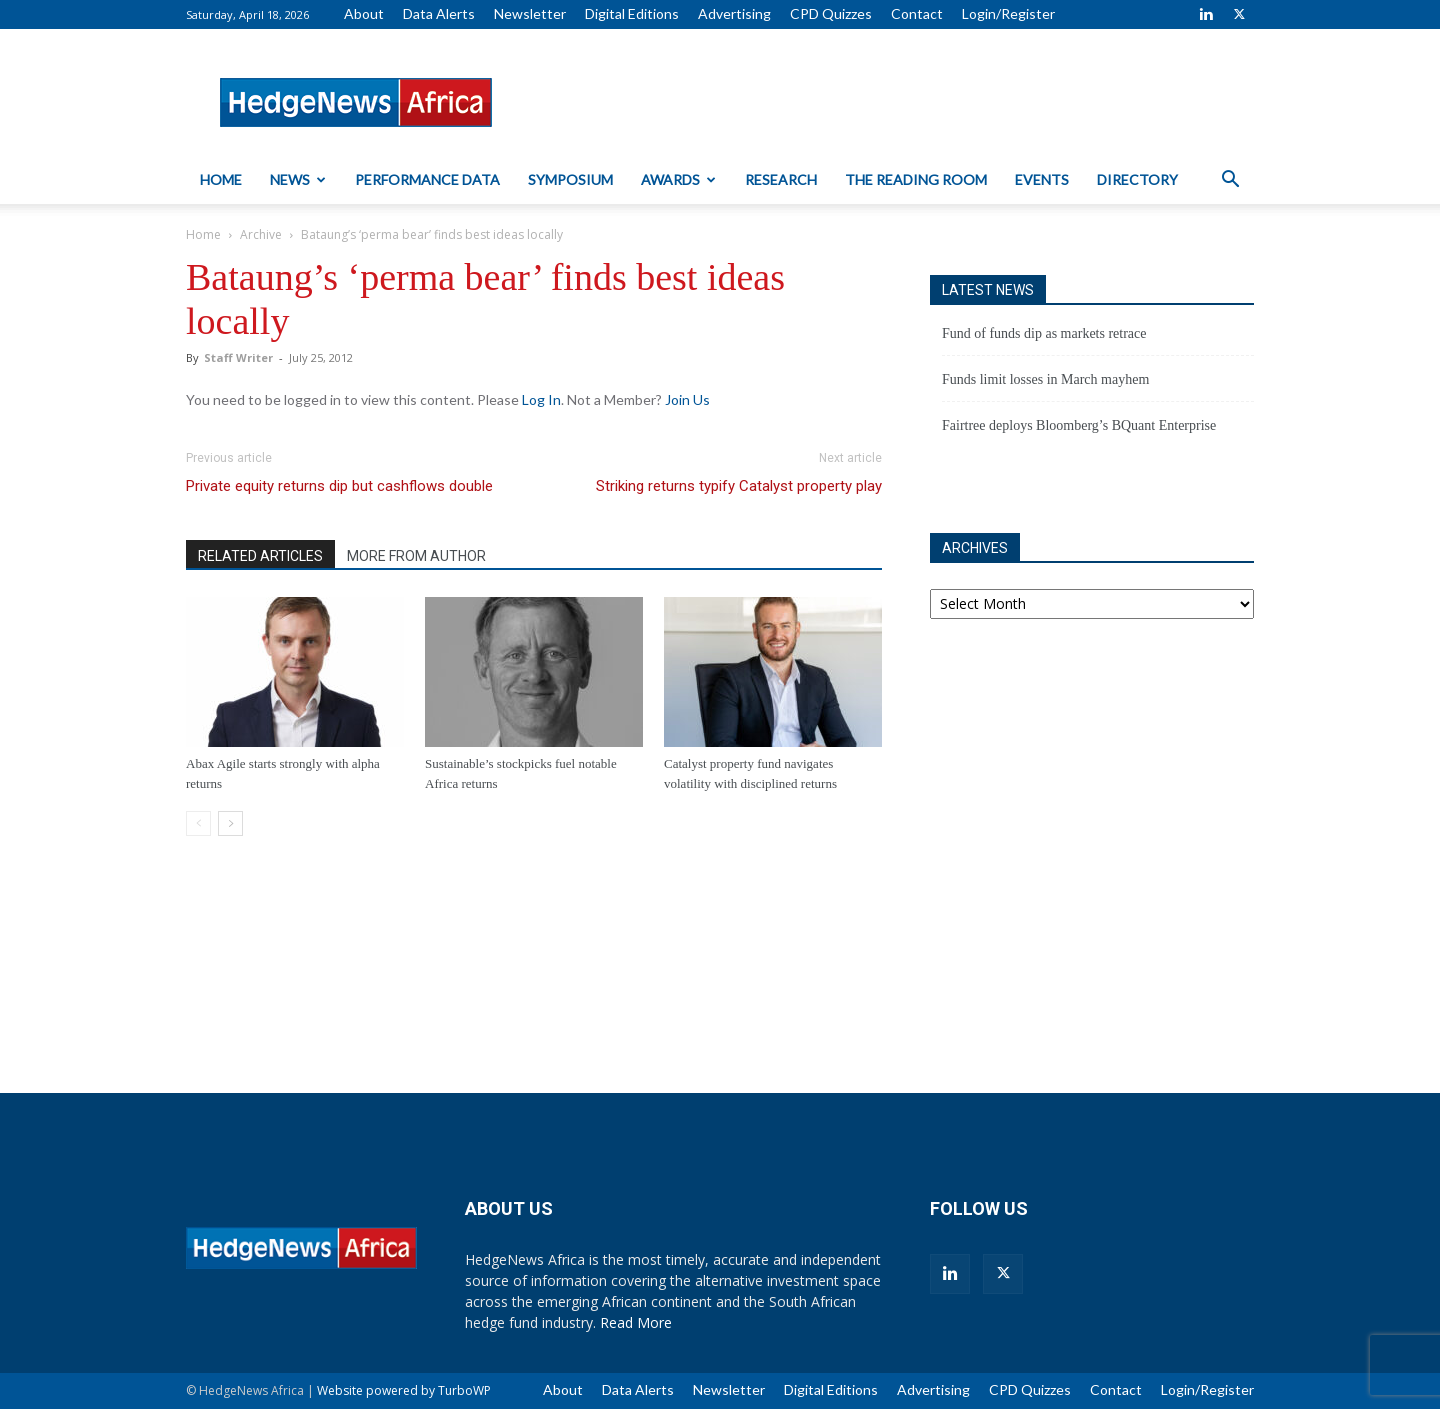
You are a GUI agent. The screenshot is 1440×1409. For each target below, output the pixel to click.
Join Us (687, 399)
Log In (541, 399)
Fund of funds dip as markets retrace (1044, 333)
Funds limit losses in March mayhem (1045, 379)
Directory (1137, 179)
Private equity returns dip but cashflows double (339, 486)
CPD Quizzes (831, 13)
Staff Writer (238, 357)
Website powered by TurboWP (404, 1390)
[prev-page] (198, 823)
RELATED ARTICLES (260, 556)
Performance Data (427, 179)
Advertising (734, 13)
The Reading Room (916, 179)
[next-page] (230, 823)
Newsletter (530, 13)
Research (781, 179)
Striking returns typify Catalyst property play (739, 486)
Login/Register (1008, 13)
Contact (917, 13)
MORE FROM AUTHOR (416, 556)
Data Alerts (439, 13)
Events (1042, 179)
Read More (636, 1322)
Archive (261, 234)
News (298, 179)
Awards (678, 179)
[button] (1230, 181)
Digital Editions (632, 13)
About (364, 13)
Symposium (570, 179)
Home (221, 179)
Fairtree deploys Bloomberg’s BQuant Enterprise (1079, 425)
